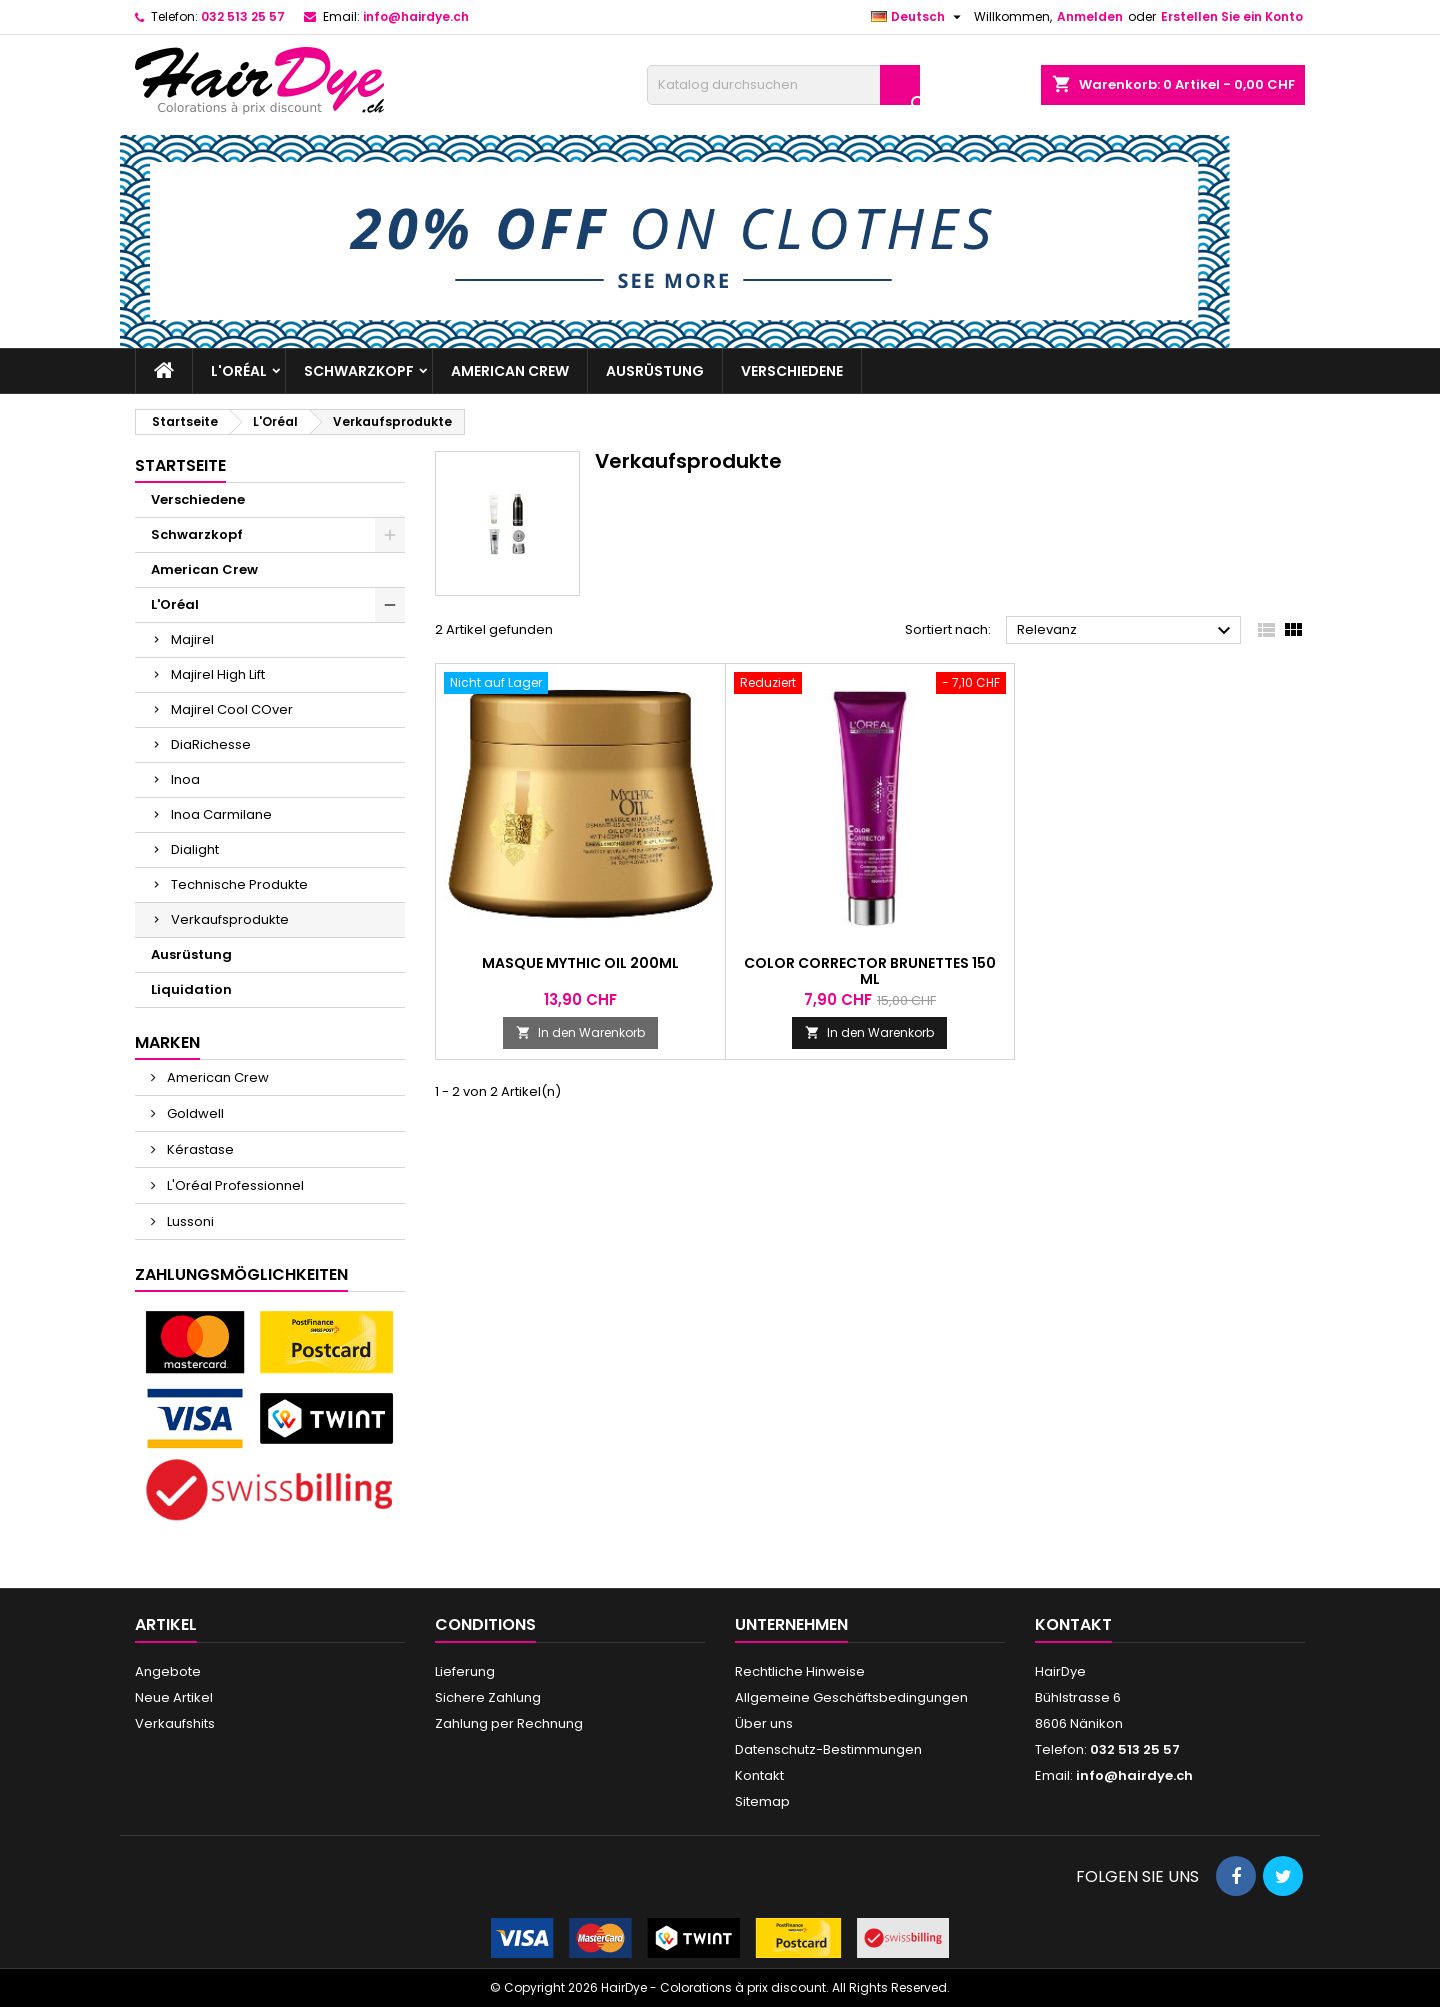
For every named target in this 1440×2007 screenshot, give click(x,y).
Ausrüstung (655, 371)
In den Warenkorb (580, 1032)
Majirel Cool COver (232, 709)
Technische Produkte (239, 884)
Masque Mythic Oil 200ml (580, 963)
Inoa (185, 779)
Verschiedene (792, 371)
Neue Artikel (174, 1697)
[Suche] (783, 85)
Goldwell (194, 1113)
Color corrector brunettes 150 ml (870, 971)
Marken (167, 1042)
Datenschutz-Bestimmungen (828, 1749)
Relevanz (1126, 631)
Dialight (195, 849)
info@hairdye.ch (416, 16)
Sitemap (762, 1801)
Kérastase (199, 1149)
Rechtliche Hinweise (800, 1671)
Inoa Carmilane (221, 814)
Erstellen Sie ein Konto (1232, 16)
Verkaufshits (175, 1723)
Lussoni (189, 1221)
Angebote (168, 1671)
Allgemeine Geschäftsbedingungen (851, 1697)
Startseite (180, 465)
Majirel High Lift (218, 674)
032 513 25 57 (243, 16)
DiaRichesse (211, 744)
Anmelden (1090, 16)
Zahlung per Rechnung (509, 1723)
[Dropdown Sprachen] (918, 17)
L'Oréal (239, 371)
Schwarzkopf (359, 371)
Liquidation (191, 989)
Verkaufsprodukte (230, 919)
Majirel (192, 639)
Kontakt (759, 1775)
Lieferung (465, 1671)
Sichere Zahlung (488, 1697)
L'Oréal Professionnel (234, 1185)
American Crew (510, 371)
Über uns (764, 1723)
